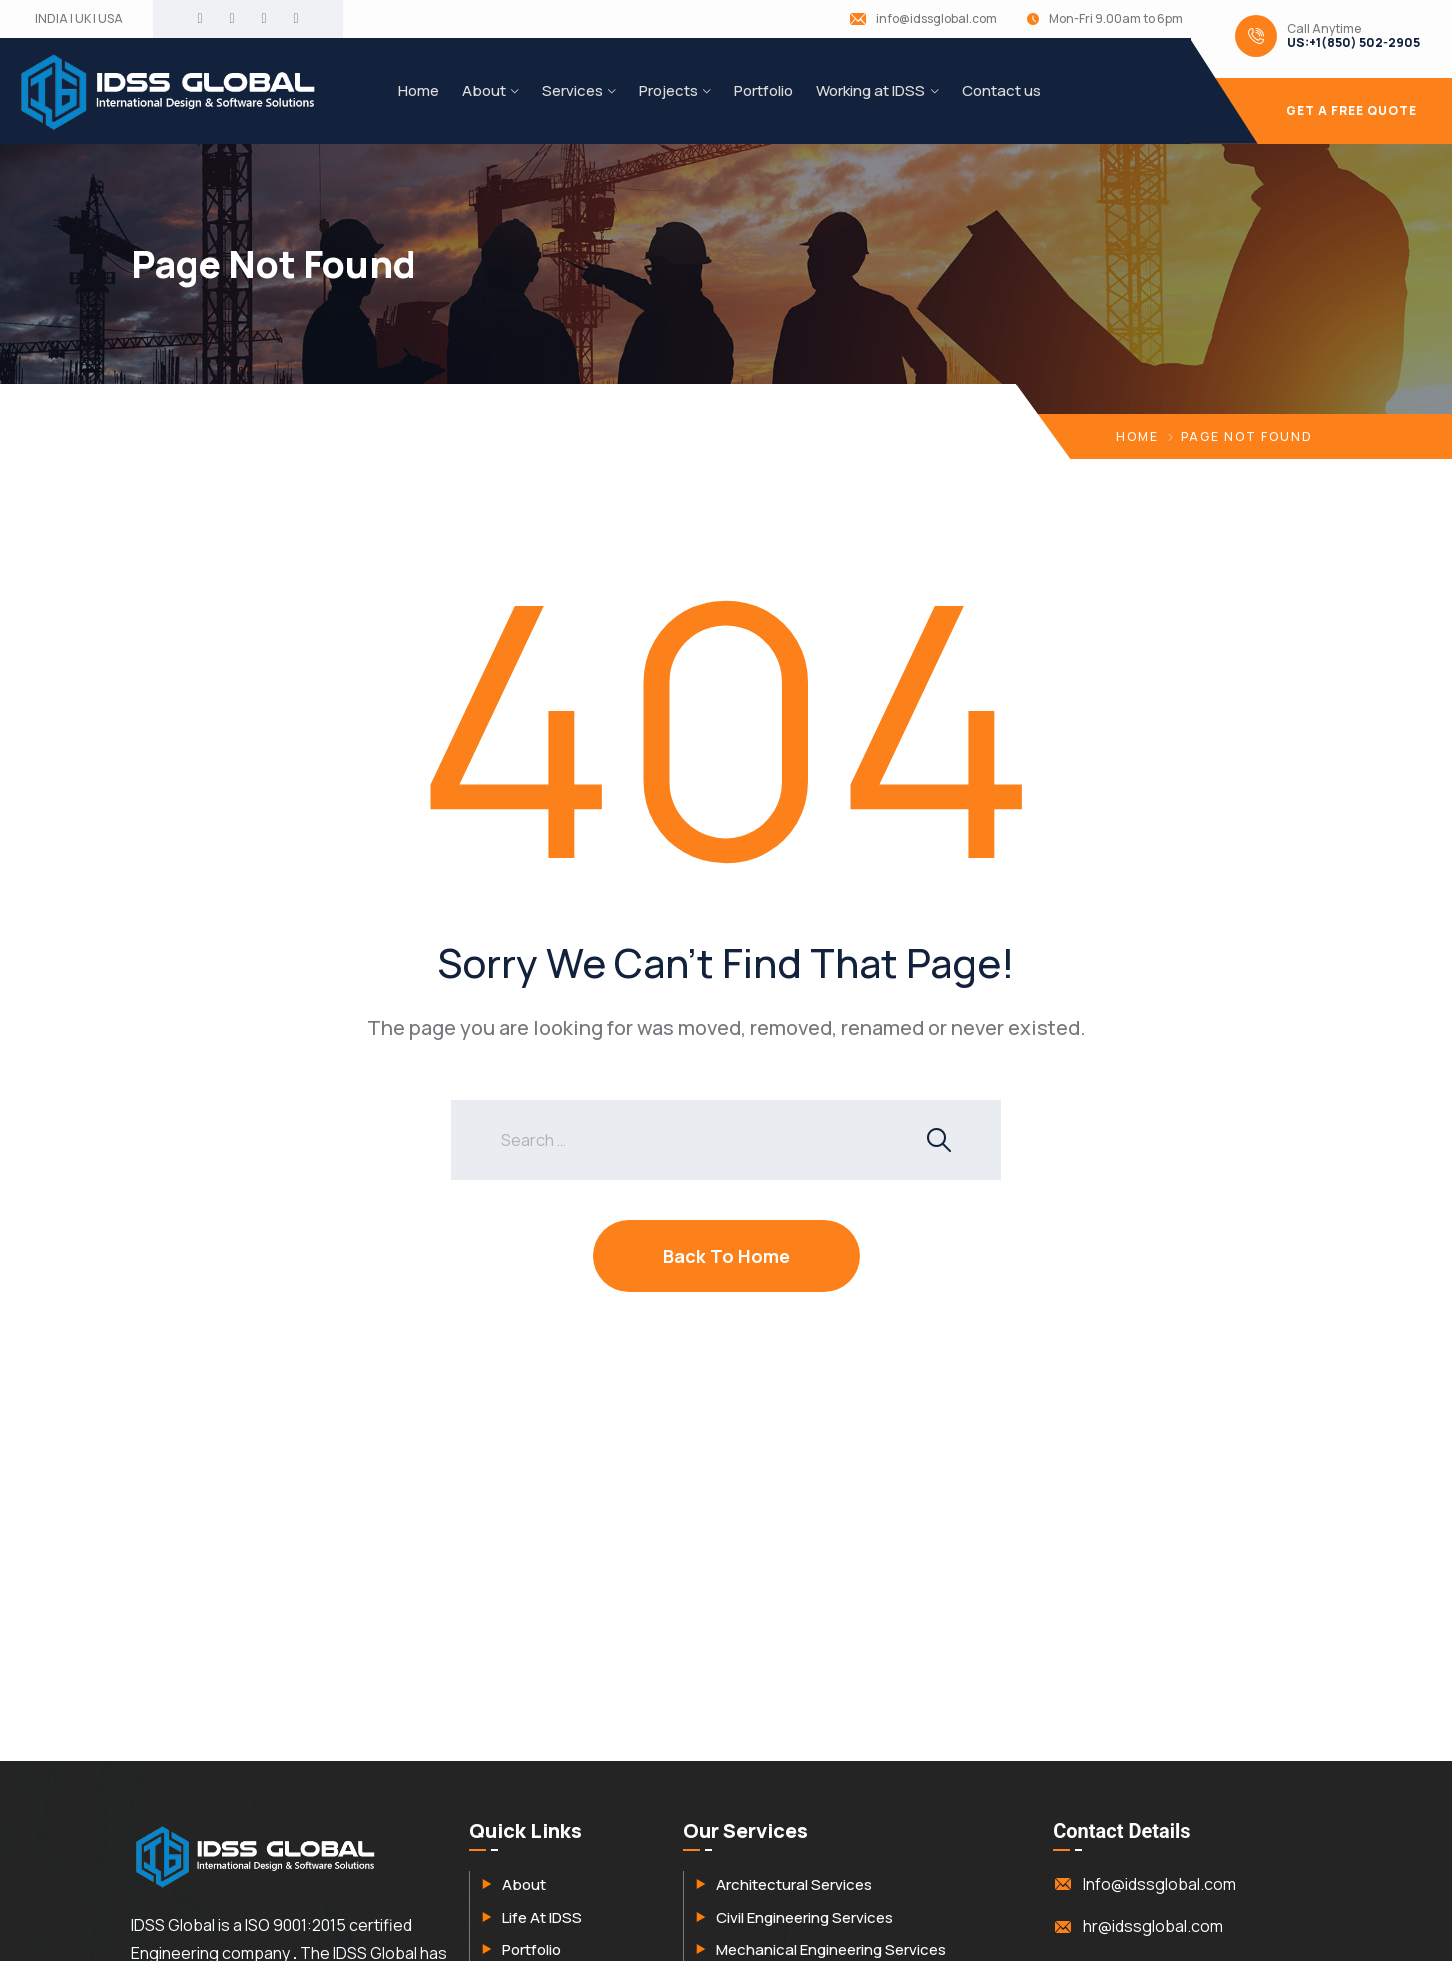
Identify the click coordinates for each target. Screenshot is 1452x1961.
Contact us (1001, 90)
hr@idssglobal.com (1153, 1926)
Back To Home (726, 1256)
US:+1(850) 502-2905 (1353, 43)
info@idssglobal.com (936, 19)
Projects (668, 90)
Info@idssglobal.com (1159, 1884)
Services (572, 90)
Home (418, 90)
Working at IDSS (870, 90)
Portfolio (763, 90)
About (484, 90)
